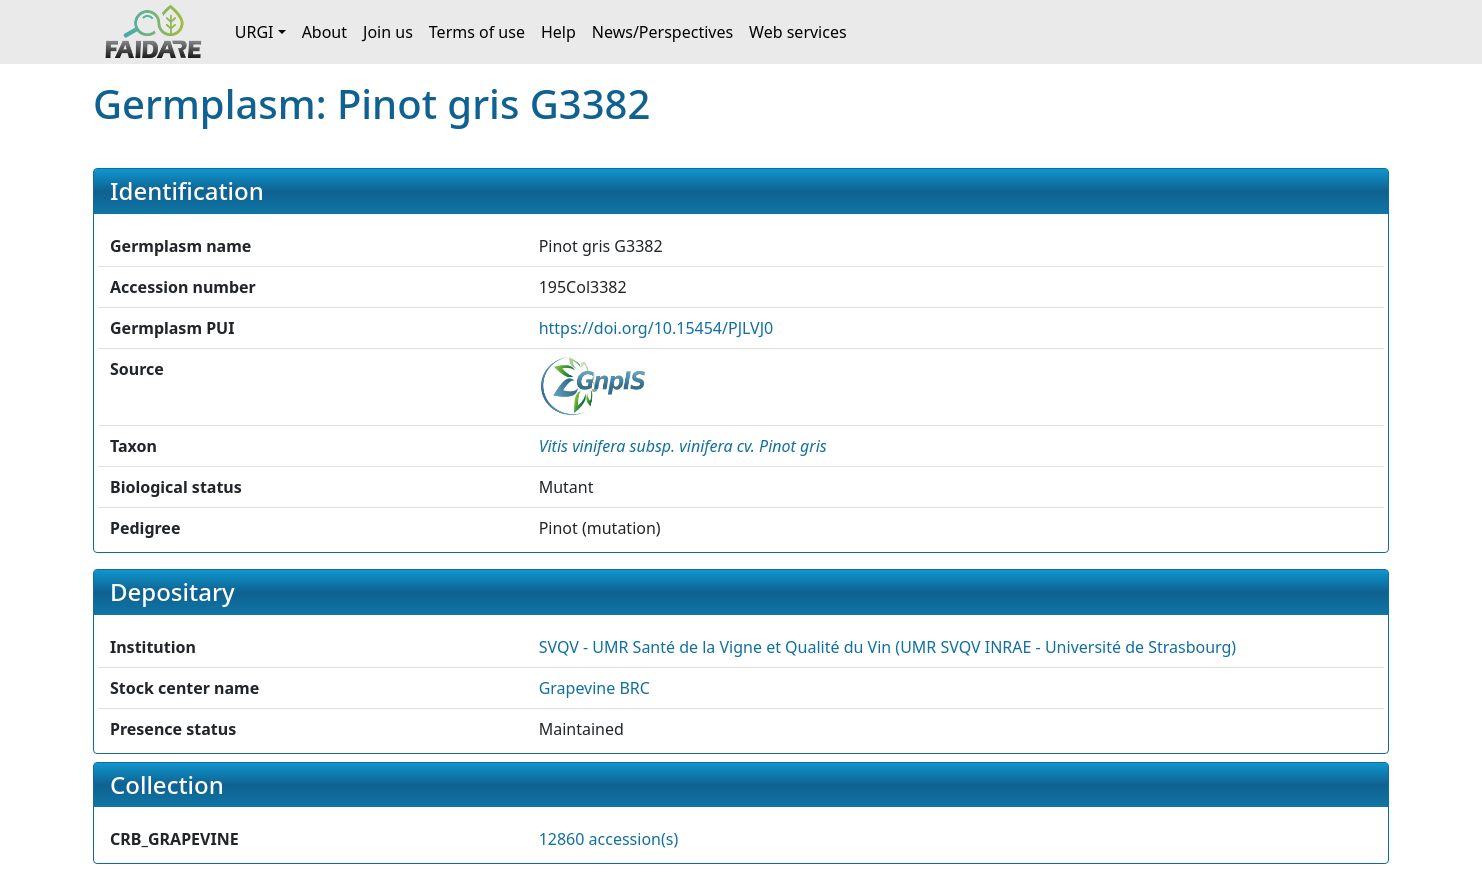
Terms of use (477, 32)
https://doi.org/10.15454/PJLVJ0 (656, 328)
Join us (388, 32)
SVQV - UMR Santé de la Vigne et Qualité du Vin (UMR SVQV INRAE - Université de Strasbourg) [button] (888, 647)
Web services (798, 32)
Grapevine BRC (594, 688)
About (324, 32)
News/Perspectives (662, 32)
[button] (683, 446)
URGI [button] (254, 32)
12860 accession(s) (609, 839)
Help (558, 32)
